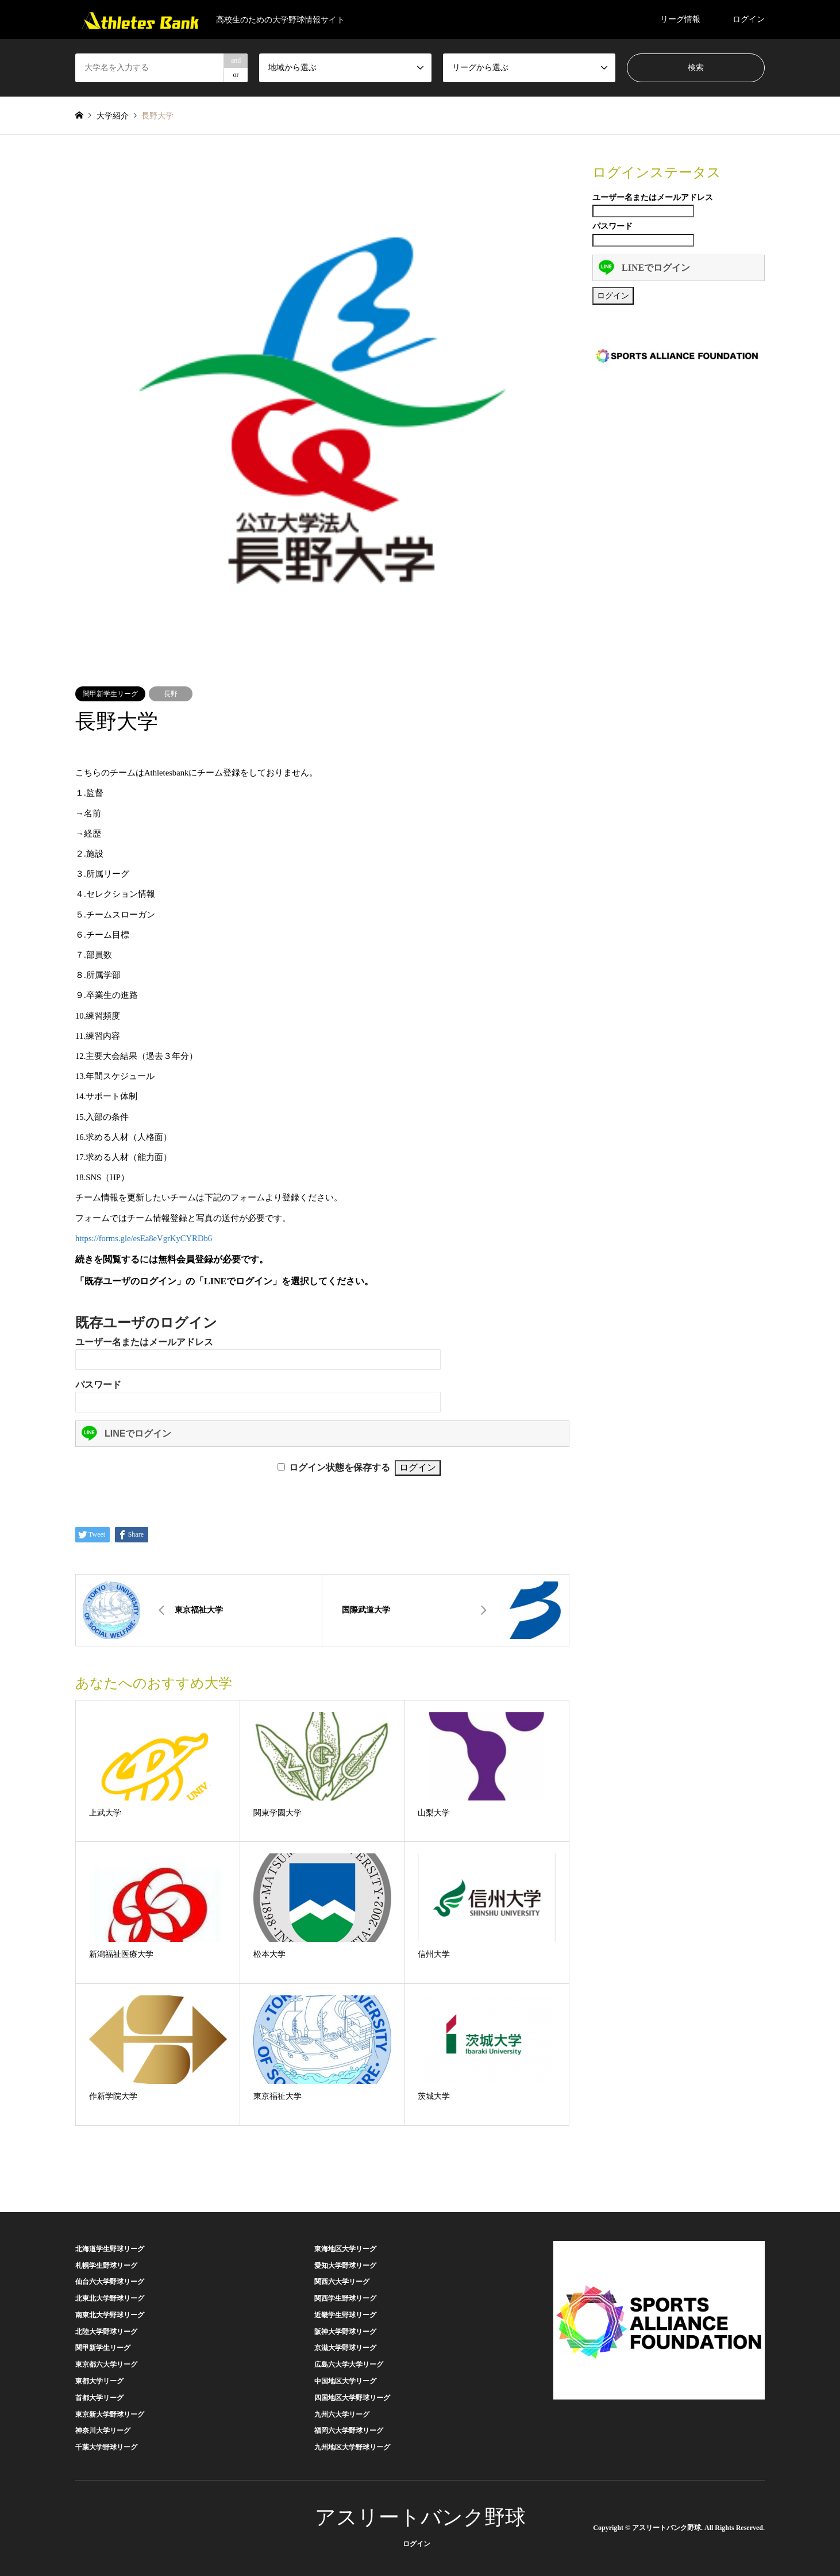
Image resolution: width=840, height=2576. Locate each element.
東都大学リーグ (99, 2381)
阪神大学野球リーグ (345, 2332)
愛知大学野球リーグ (345, 2266)
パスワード (98, 1384)
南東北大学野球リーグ (109, 2315)
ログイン (749, 19)
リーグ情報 (680, 19)
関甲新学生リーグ (110, 694)
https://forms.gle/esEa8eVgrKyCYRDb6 (143, 1238)
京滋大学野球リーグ (345, 2348)
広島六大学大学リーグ (348, 2364)
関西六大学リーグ (341, 2282)
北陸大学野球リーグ (106, 2332)
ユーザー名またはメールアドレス (144, 1342)
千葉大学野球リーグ (106, 2447)
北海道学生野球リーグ (109, 2249)
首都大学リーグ (99, 2398)
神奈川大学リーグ (102, 2431)
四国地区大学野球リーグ (352, 2398)
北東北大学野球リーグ (109, 2298)
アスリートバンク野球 (420, 2517)
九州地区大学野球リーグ (352, 2447)
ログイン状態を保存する (339, 1467)
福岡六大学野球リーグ (348, 2431)
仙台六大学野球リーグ (109, 2282)
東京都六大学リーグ (106, 2364)
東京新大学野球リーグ (109, 2414)
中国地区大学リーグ (345, 2381)
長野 (171, 694)
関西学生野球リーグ (345, 2298)
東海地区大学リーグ (345, 2249)
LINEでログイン (126, 1433)
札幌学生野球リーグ (106, 2266)
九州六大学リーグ (341, 2414)
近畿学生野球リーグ (345, 2315)
